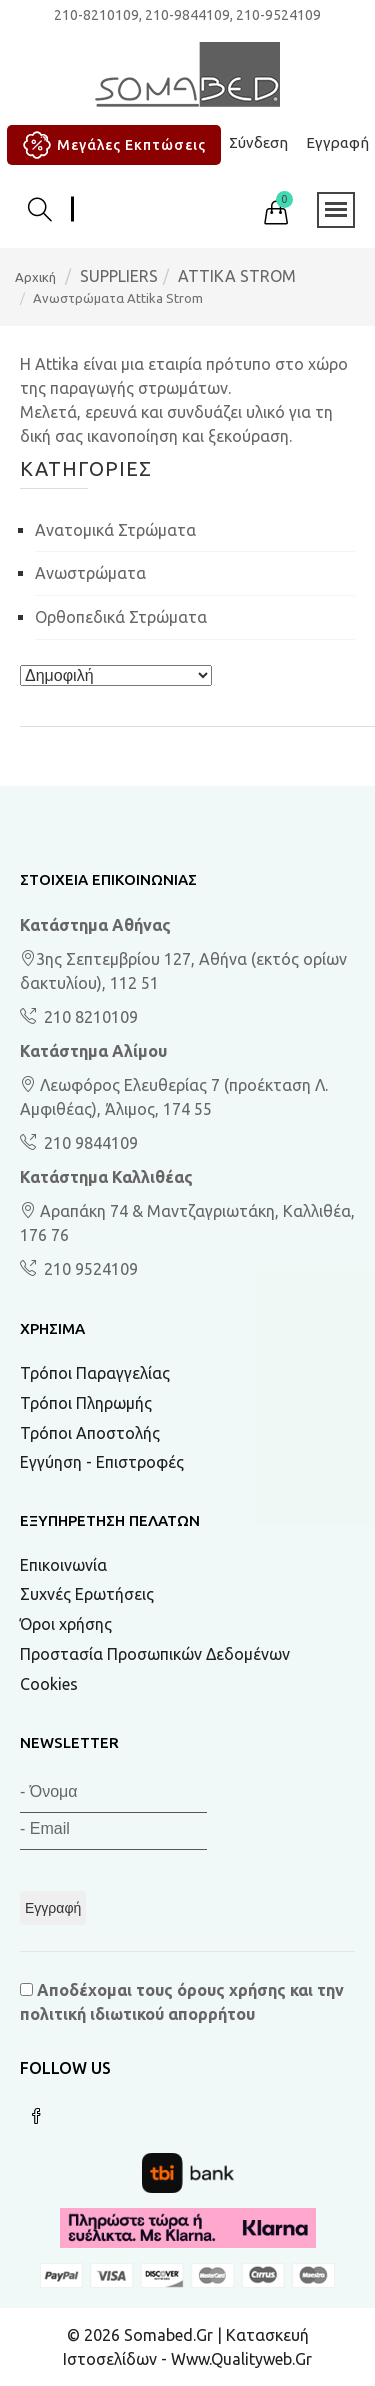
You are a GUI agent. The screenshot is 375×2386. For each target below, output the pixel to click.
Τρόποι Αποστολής (90, 1433)
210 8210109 (89, 1017)
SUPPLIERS (119, 276)
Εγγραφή (337, 142)
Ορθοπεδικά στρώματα (121, 617)
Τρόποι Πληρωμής (86, 1403)
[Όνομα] (113, 1794)
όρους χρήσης (231, 1990)
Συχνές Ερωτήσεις (87, 1594)
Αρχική (35, 277)
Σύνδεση (258, 142)
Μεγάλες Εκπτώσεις (111, 145)
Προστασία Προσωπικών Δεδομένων (155, 1654)
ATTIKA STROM (237, 276)
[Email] (113, 1831)
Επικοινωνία (63, 1565)
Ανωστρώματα (90, 573)
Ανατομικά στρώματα (115, 530)
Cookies (49, 1684)
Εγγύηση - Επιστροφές (102, 1462)
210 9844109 (89, 1143)
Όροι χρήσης (66, 1624)
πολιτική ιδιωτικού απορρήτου (137, 2014)
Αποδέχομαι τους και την (182, 2002)
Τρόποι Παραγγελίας (95, 1373)
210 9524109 (89, 1269)
